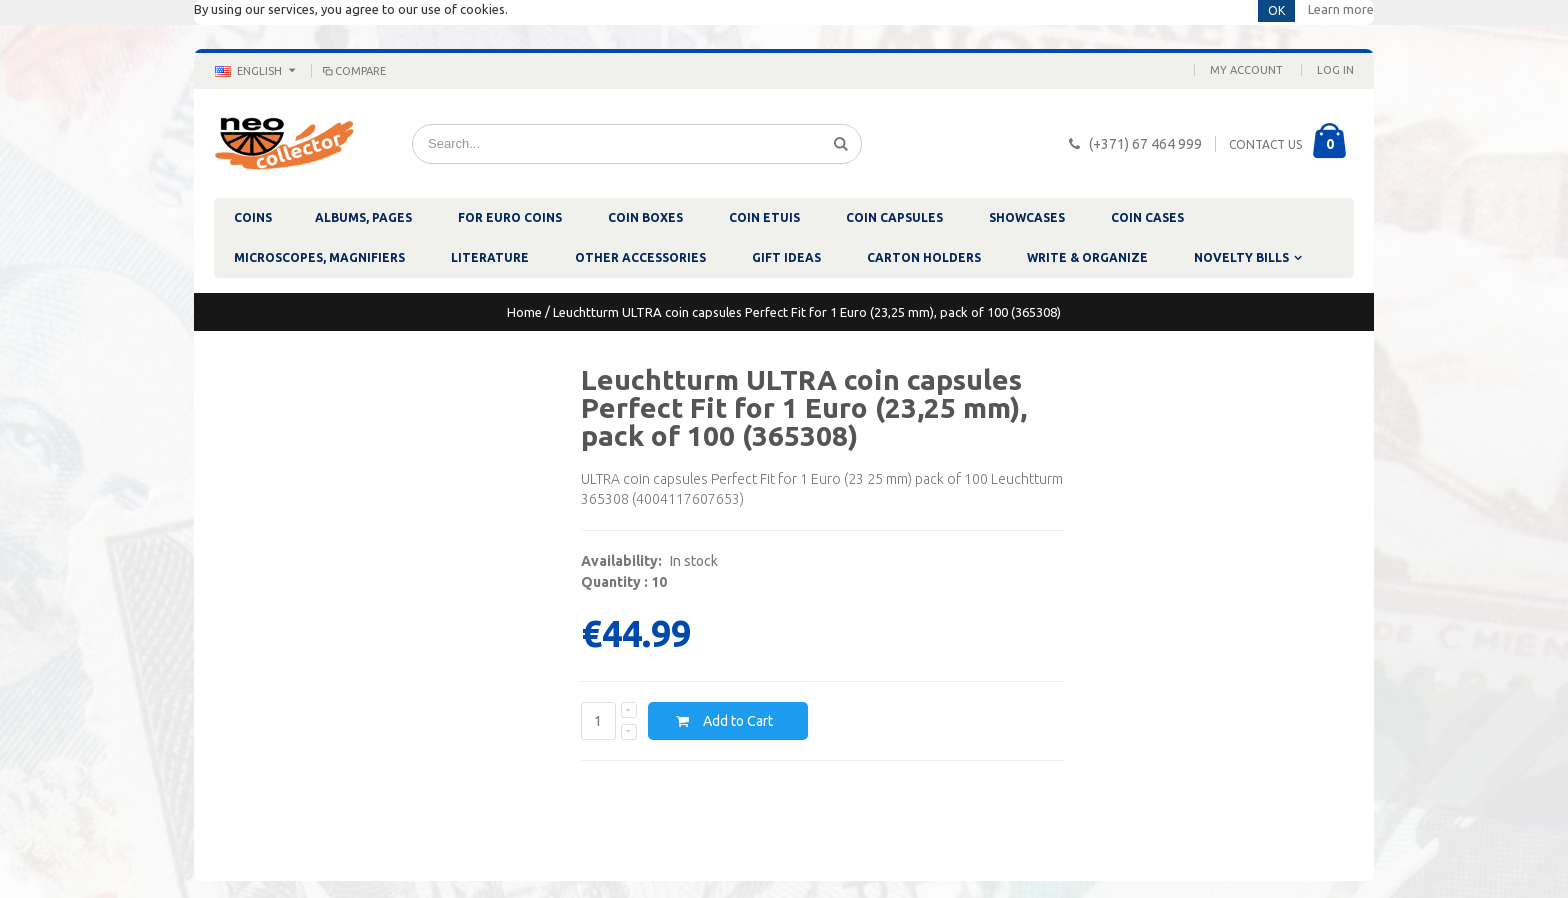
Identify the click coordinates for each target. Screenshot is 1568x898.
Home (524, 312)
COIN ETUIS (764, 217)
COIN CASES (1147, 217)
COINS (253, 217)
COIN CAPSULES (894, 217)
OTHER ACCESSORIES (640, 257)
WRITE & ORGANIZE (1087, 257)
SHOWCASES (1027, 217)
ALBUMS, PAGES (363, 217)
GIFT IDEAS (786, 257)
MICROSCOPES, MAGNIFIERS (319, 257)
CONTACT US (1265, 144)
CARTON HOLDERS (924, 257)
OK (1276, 10)
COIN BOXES (645, 217)
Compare (353, 71)
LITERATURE (490, 257)
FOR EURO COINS (510, 217)
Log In (1335, 70)
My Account (1246, 70)
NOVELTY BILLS (1241, 257)
